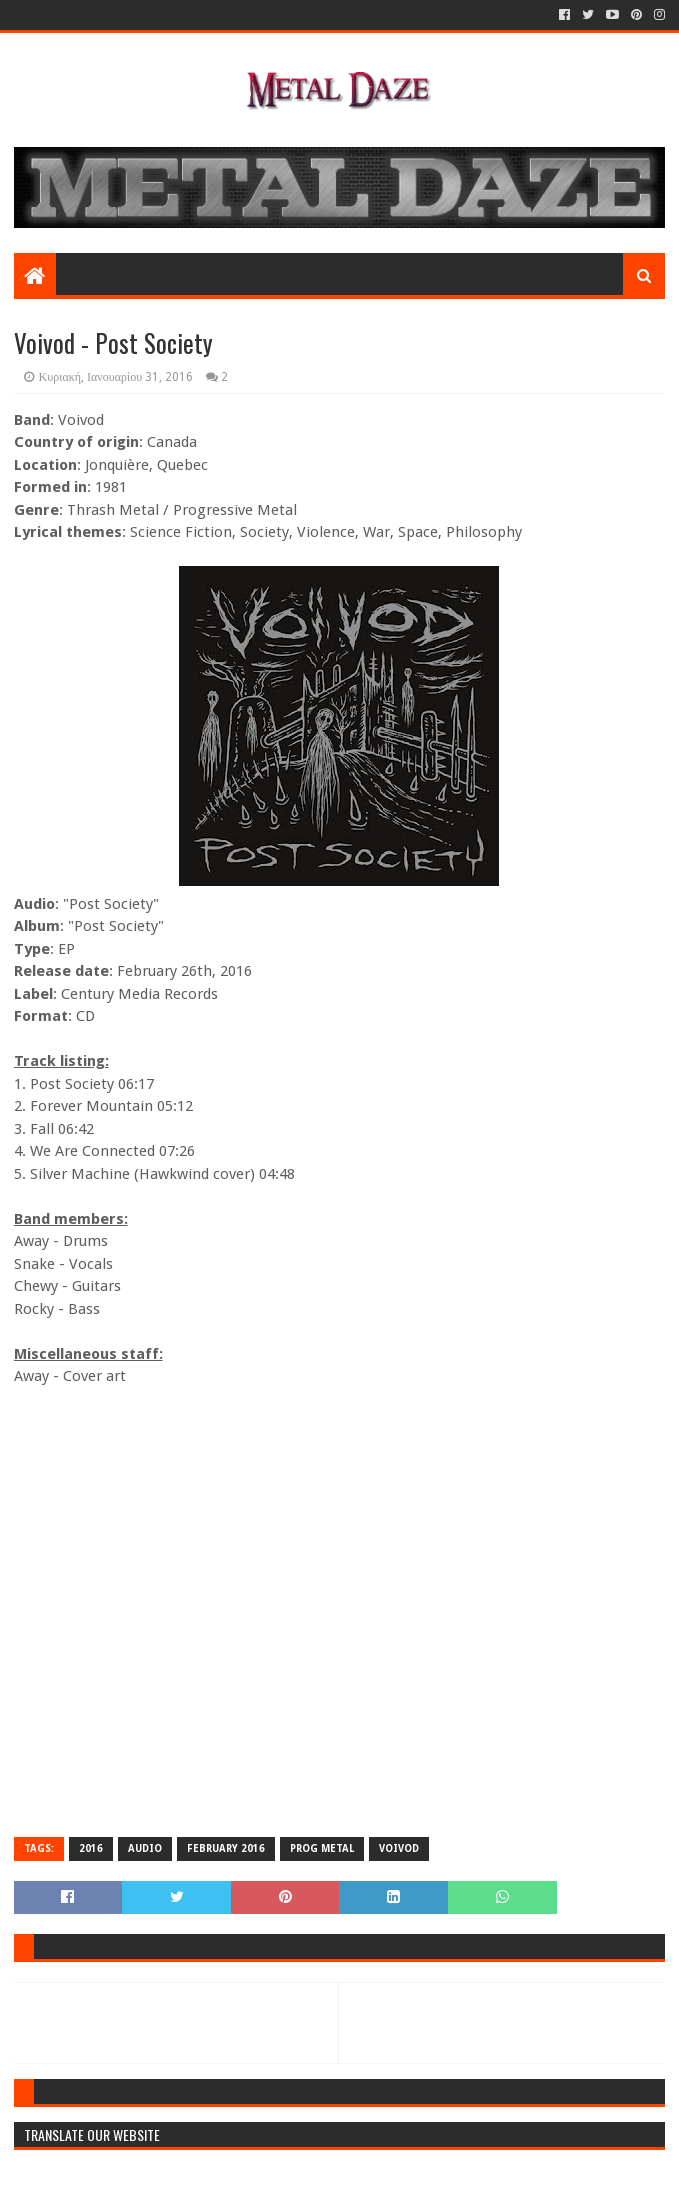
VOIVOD (399, 1848)
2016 (91, 1848)
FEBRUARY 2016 (226, 1848)
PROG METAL (322, 1848)
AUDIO (145, 1848)
